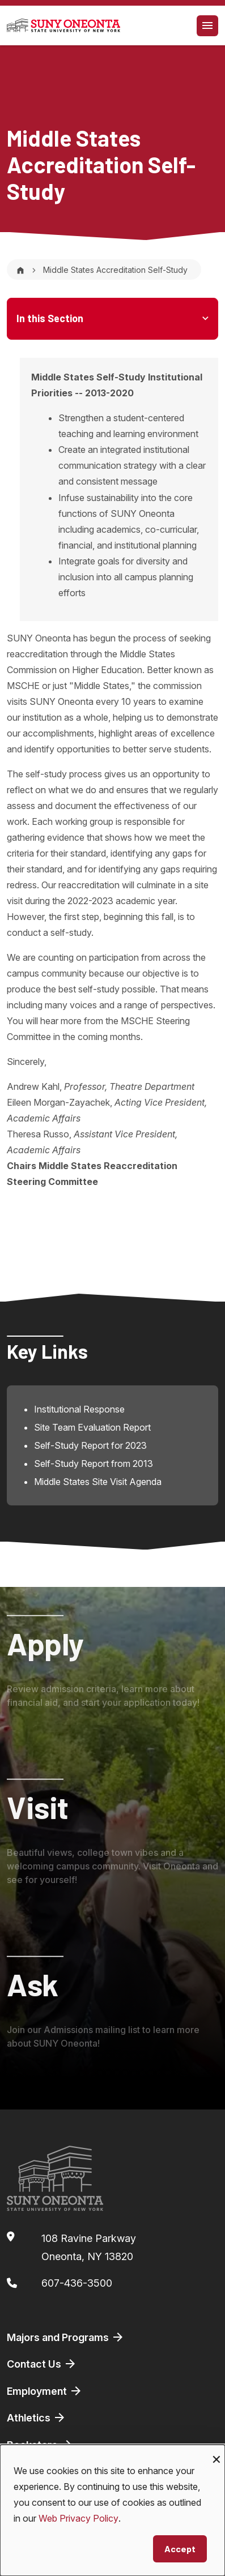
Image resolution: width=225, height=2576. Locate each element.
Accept (180, 2548)
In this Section (49, 318)
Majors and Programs (66, 2337)
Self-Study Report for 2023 (90, 1445)
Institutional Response (79, 1409)
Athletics (36, 2417)
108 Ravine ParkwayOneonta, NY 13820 (88, 2247)
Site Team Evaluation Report (92, 1427)
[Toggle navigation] (207, 25)
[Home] (20, 270)
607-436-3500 (76, 2283)
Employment (45, 2391)
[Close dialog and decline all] (216, 2452)
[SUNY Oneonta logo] (63, 25)
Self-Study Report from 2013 (93, 1463)
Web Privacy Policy (78, 2518)
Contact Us (42, 2363)
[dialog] (112, 2510)
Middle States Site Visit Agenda (98, 1481)
